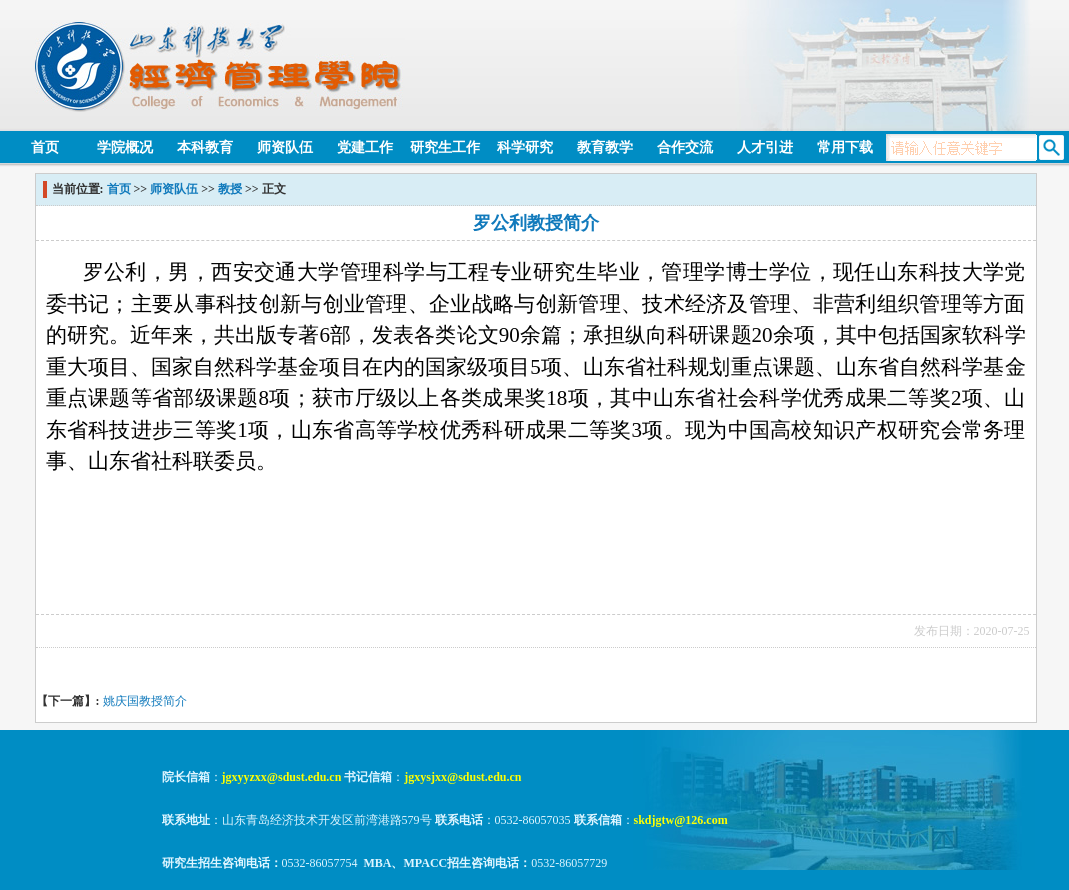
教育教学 (605, 147)
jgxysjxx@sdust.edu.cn (462, 777)
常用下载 (845, 147)
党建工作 (365, 147)
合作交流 (685, 147)
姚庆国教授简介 (145, 701)
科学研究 (525, 147)
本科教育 (205, 147)
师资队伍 (285, 147)
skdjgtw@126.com (681, 820)
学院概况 (125, 147)
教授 (230, 189)
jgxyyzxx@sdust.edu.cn (282, 777)
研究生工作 (445, 147)
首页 (45, 147)
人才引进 (765, 147)
